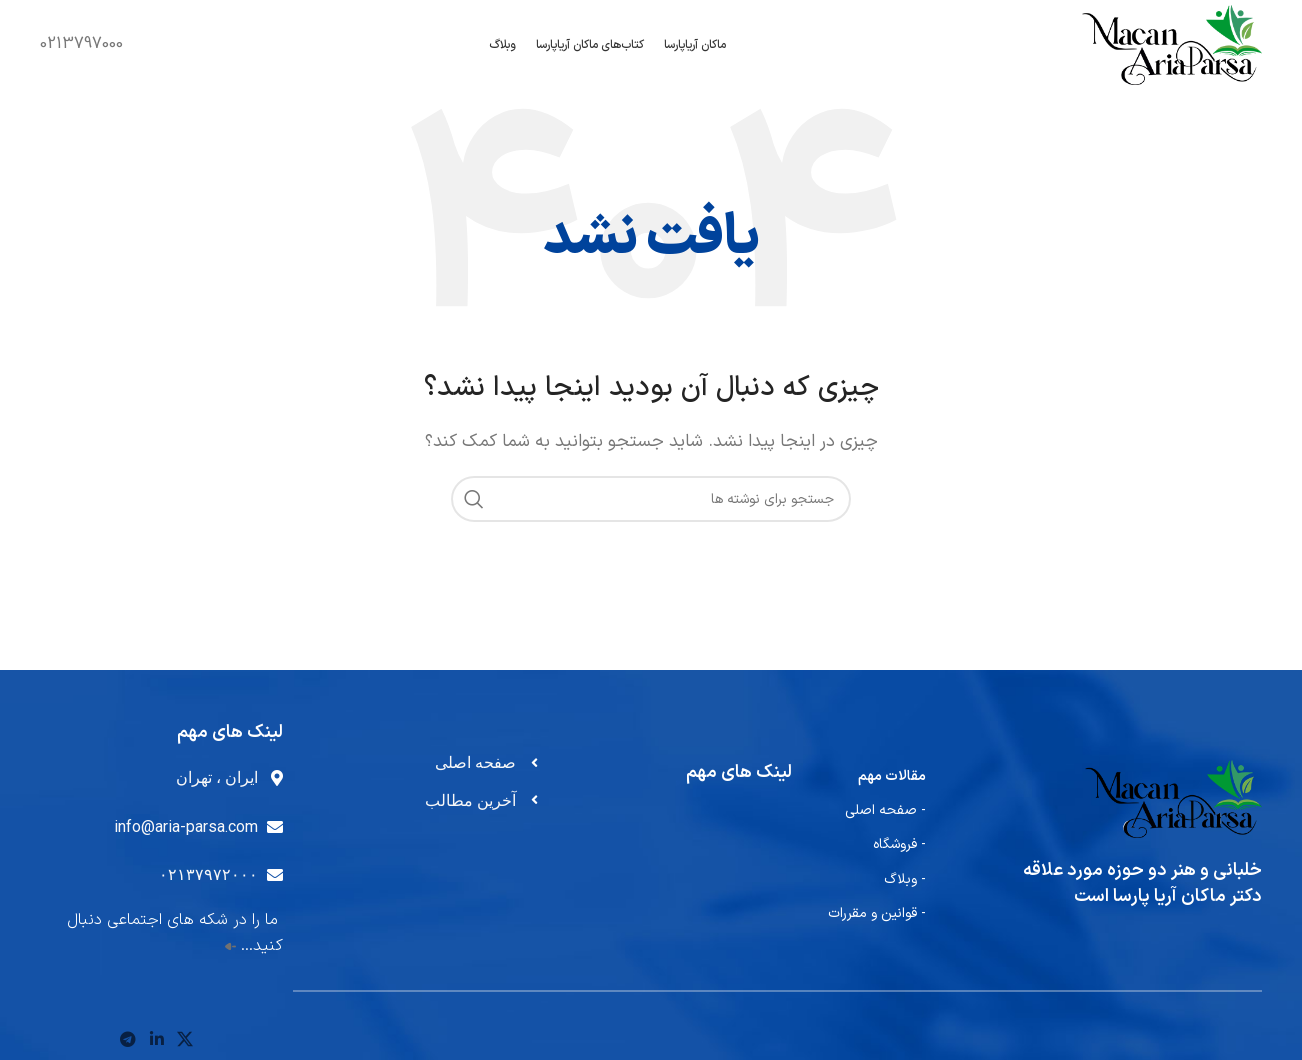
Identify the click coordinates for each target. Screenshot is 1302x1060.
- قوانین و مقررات (877, 913)
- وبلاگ (905, 879)
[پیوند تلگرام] (128, 1041)
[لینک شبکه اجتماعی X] (184, 1041)
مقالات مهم (892, 776)
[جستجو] (651, 499)
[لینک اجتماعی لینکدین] (156, 1041)
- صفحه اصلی (885, 810)
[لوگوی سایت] (1172, 44)
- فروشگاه (899, 844)
